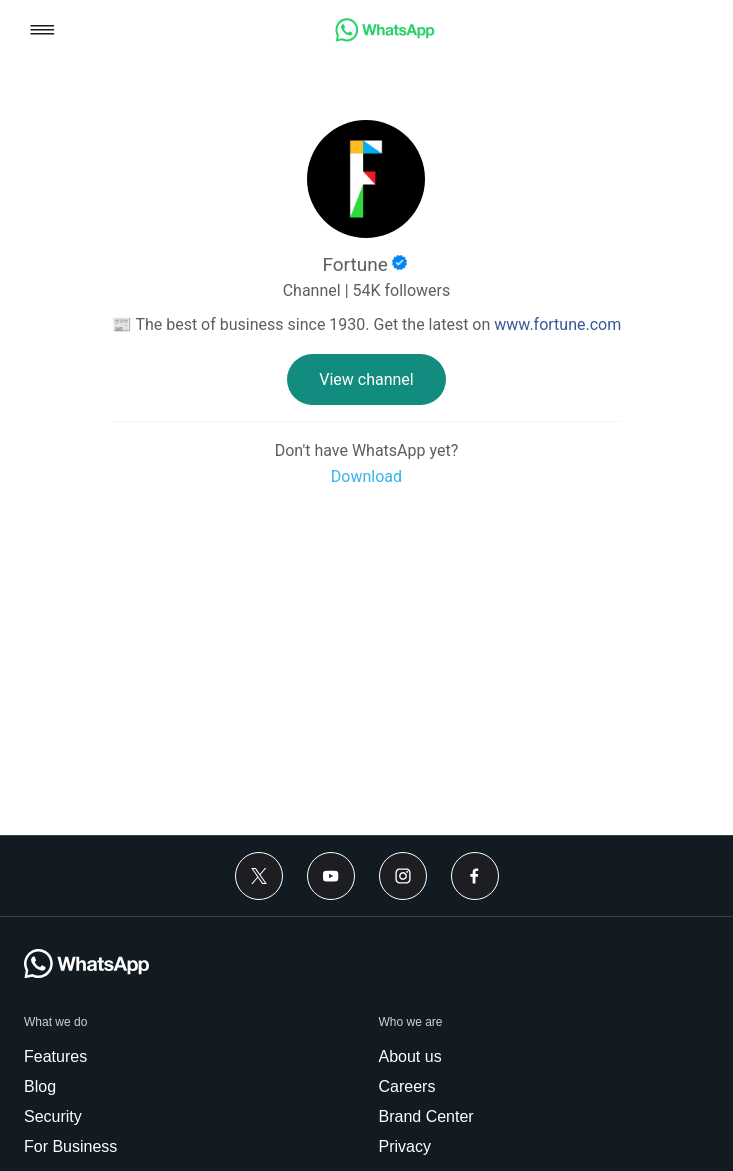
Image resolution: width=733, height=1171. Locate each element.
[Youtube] (331, 876)
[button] (42, 31)
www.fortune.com (557, 324)
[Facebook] (475, 876)
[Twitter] (259, 876)
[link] (385, 36)
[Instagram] (403, 876)
